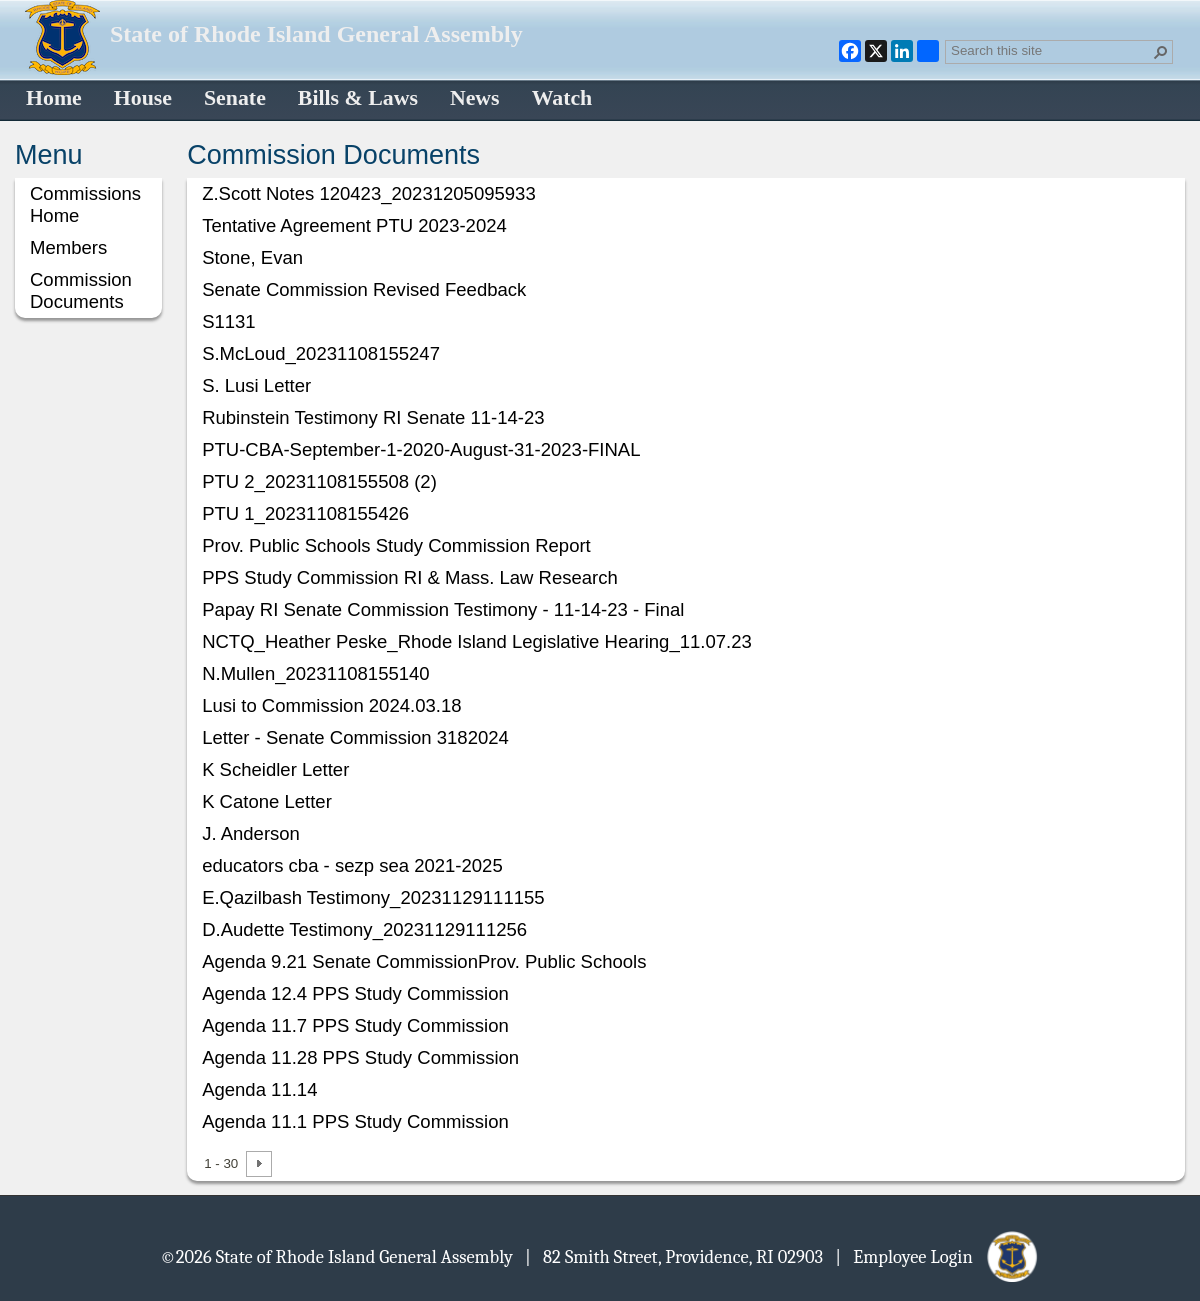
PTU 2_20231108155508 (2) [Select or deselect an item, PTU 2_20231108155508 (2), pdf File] (319, 481)
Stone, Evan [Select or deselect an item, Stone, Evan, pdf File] (252, 257)
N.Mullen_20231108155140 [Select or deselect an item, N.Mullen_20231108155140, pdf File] (316, 673)
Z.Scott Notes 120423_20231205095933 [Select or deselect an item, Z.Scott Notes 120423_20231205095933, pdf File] (369, 193)
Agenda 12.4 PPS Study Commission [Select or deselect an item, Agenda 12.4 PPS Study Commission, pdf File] (355, 993)
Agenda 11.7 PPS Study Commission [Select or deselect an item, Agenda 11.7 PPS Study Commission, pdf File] (355, 1025)
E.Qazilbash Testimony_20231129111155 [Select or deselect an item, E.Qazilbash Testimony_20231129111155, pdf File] (373, 897)
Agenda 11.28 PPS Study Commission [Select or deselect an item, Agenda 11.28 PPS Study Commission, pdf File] (360, 1057)
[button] (1161, 52)
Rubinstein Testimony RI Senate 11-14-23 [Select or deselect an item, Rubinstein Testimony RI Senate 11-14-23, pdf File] (373, 417)
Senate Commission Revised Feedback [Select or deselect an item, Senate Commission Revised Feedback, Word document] (364, 289)
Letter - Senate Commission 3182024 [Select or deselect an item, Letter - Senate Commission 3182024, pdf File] (355, 737)
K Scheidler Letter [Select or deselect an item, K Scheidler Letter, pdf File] (275, 769)
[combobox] (1051, 50)
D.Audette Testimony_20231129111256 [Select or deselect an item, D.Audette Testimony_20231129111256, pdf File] (364, 929)
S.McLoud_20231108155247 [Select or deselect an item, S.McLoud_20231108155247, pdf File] (321, 353)
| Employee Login (937, 1256)
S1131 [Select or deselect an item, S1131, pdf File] (229, 321)
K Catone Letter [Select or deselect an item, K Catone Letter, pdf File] (267, 801)
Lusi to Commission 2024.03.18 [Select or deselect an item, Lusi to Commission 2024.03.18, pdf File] (331, 705)
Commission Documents (81, 290)
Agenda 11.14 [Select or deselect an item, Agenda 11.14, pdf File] (259, 1089)
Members (68, 247)
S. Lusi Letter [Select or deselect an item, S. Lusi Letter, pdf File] (256, 385)
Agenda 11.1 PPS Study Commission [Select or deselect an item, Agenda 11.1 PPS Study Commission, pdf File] (355, 1121)
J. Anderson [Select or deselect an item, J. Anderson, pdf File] (251, 833)
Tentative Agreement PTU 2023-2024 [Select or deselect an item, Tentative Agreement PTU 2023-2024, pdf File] (354, 225)
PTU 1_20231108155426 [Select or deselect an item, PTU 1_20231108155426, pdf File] (305, 513)
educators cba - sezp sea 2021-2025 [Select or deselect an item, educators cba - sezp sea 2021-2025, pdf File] (352, 865)
